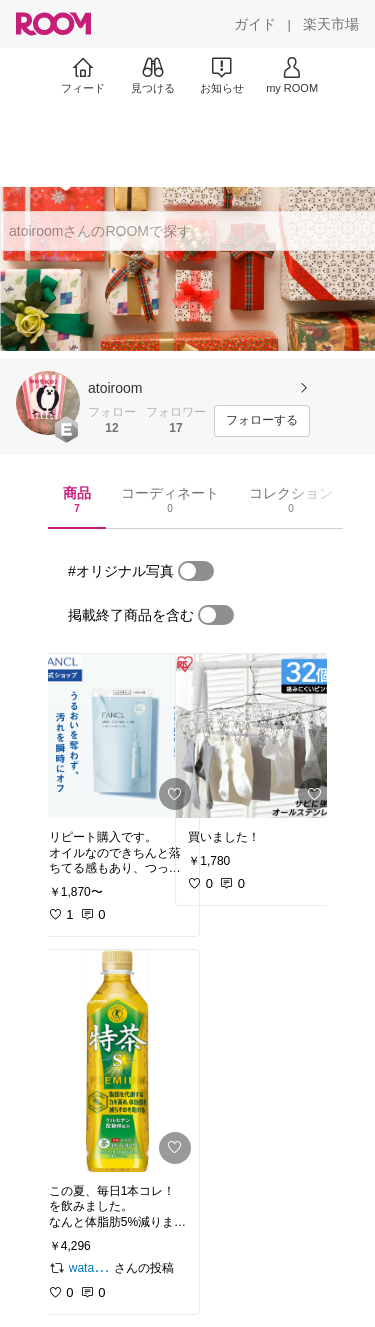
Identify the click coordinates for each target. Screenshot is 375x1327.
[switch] (196, 571)
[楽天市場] (331, 24)
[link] (118, 736)
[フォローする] (262, 421)
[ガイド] (255, 24)
